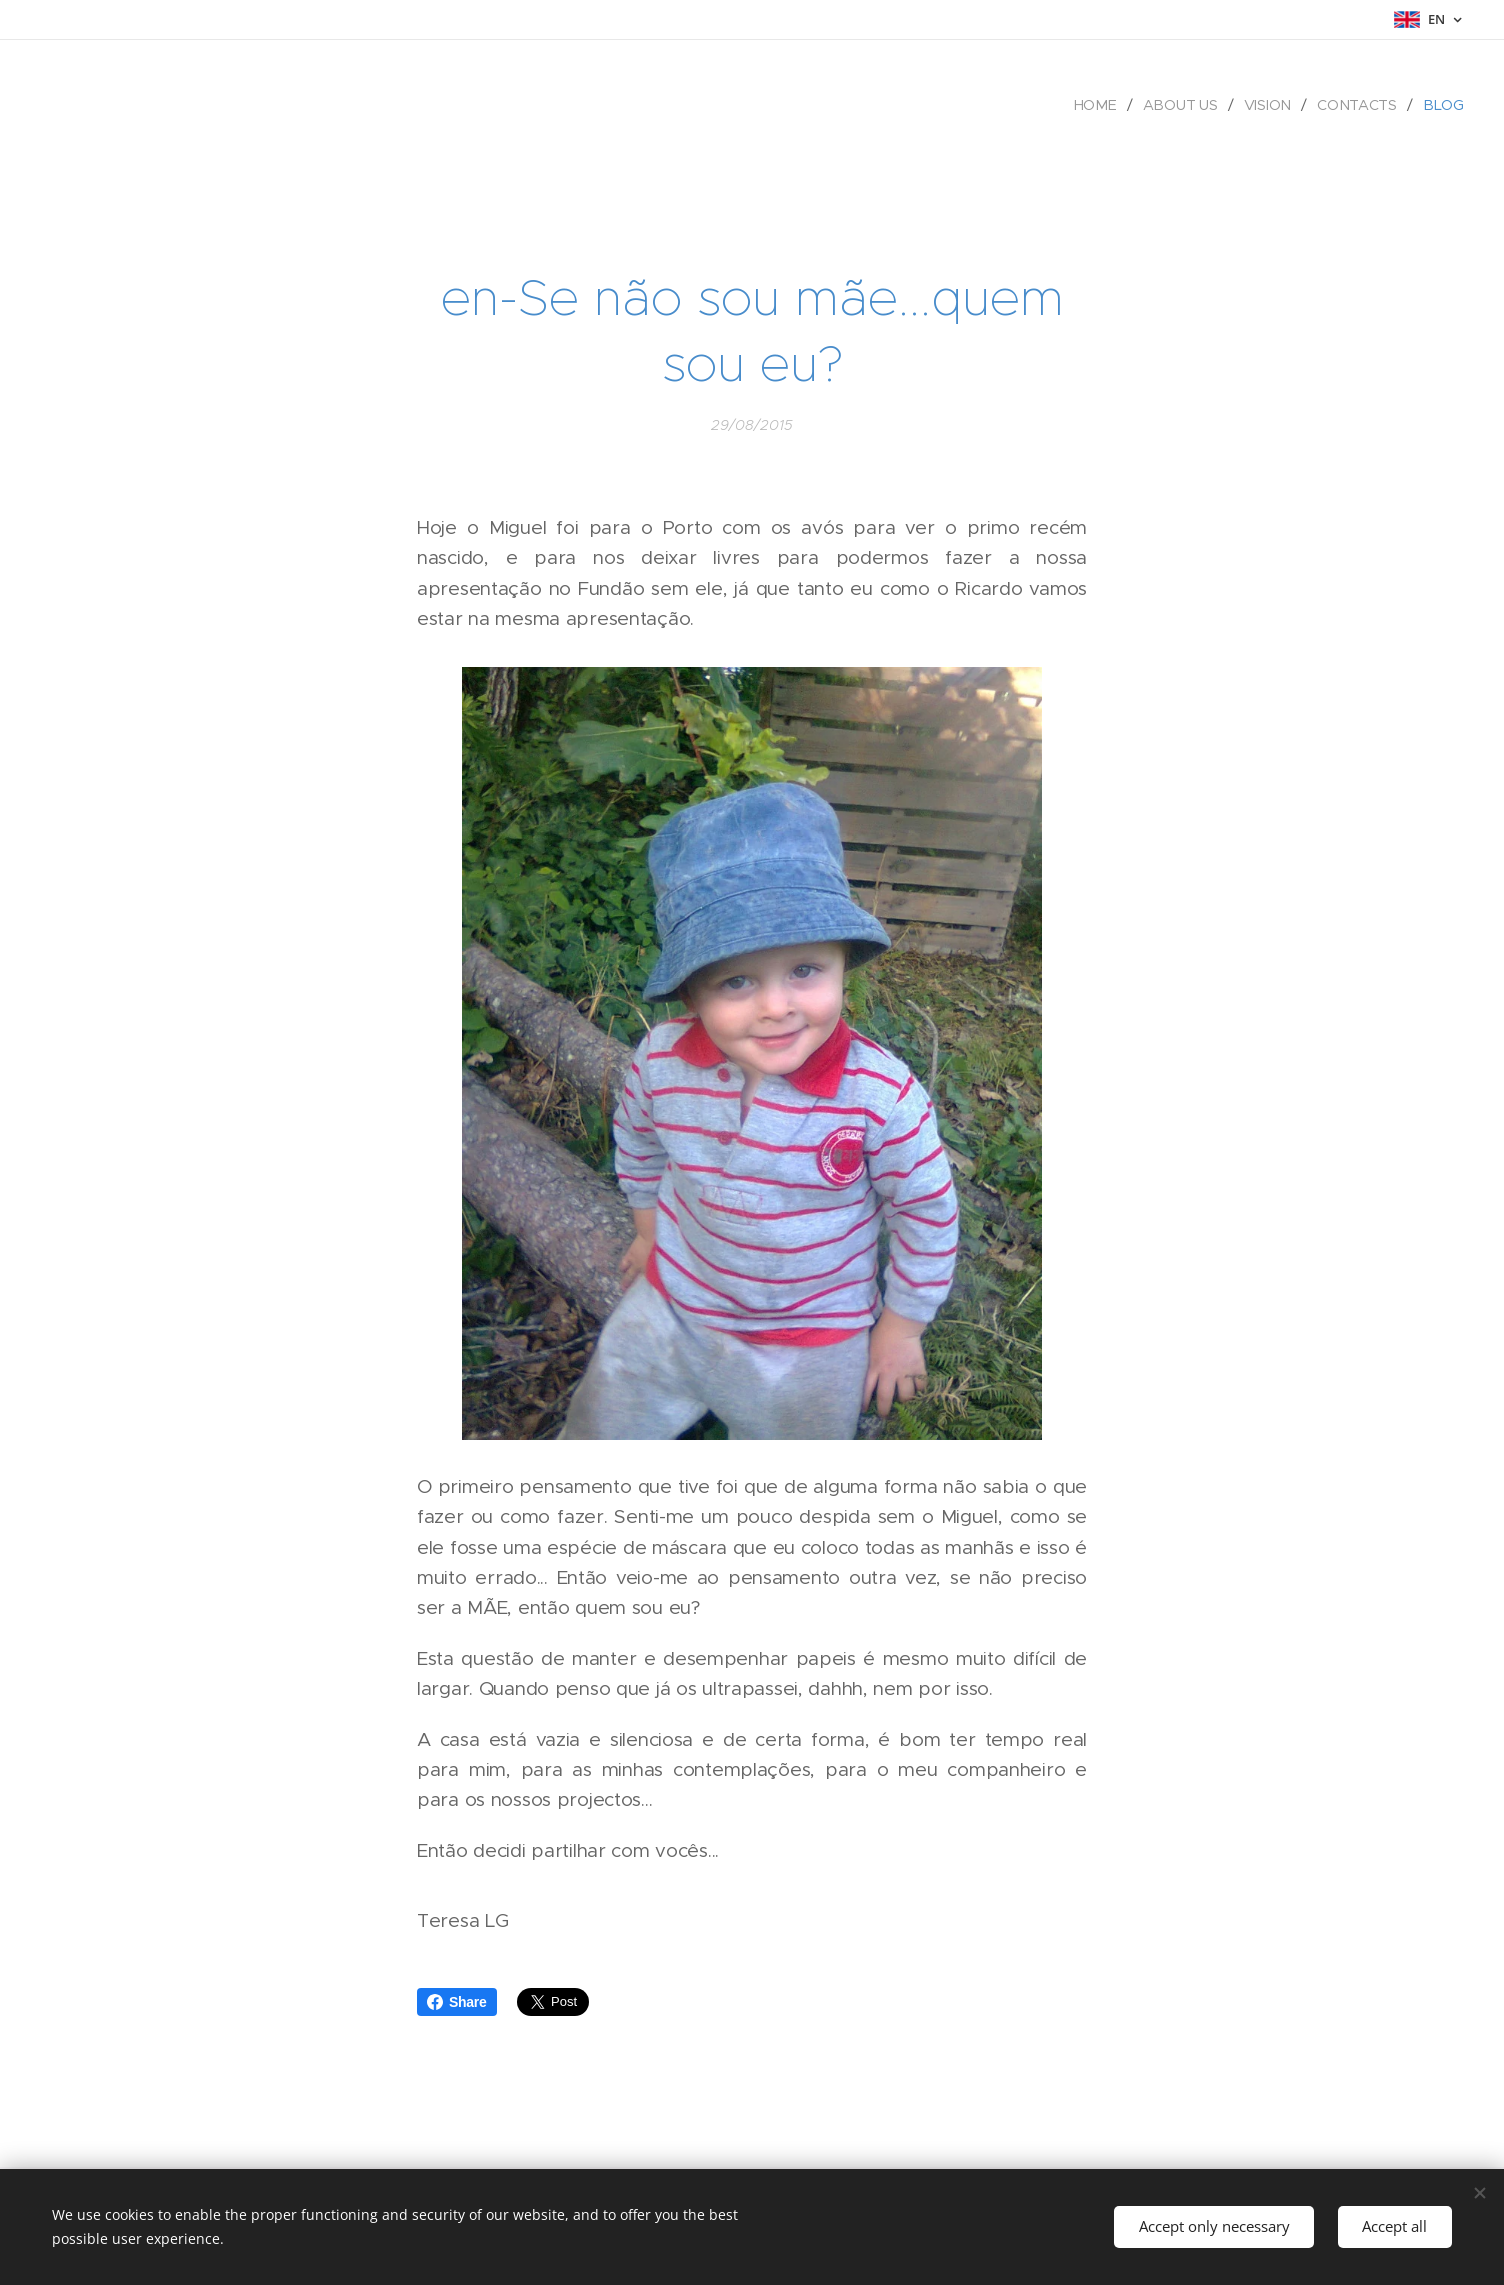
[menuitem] (1100, 105)
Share (457, 2002)
